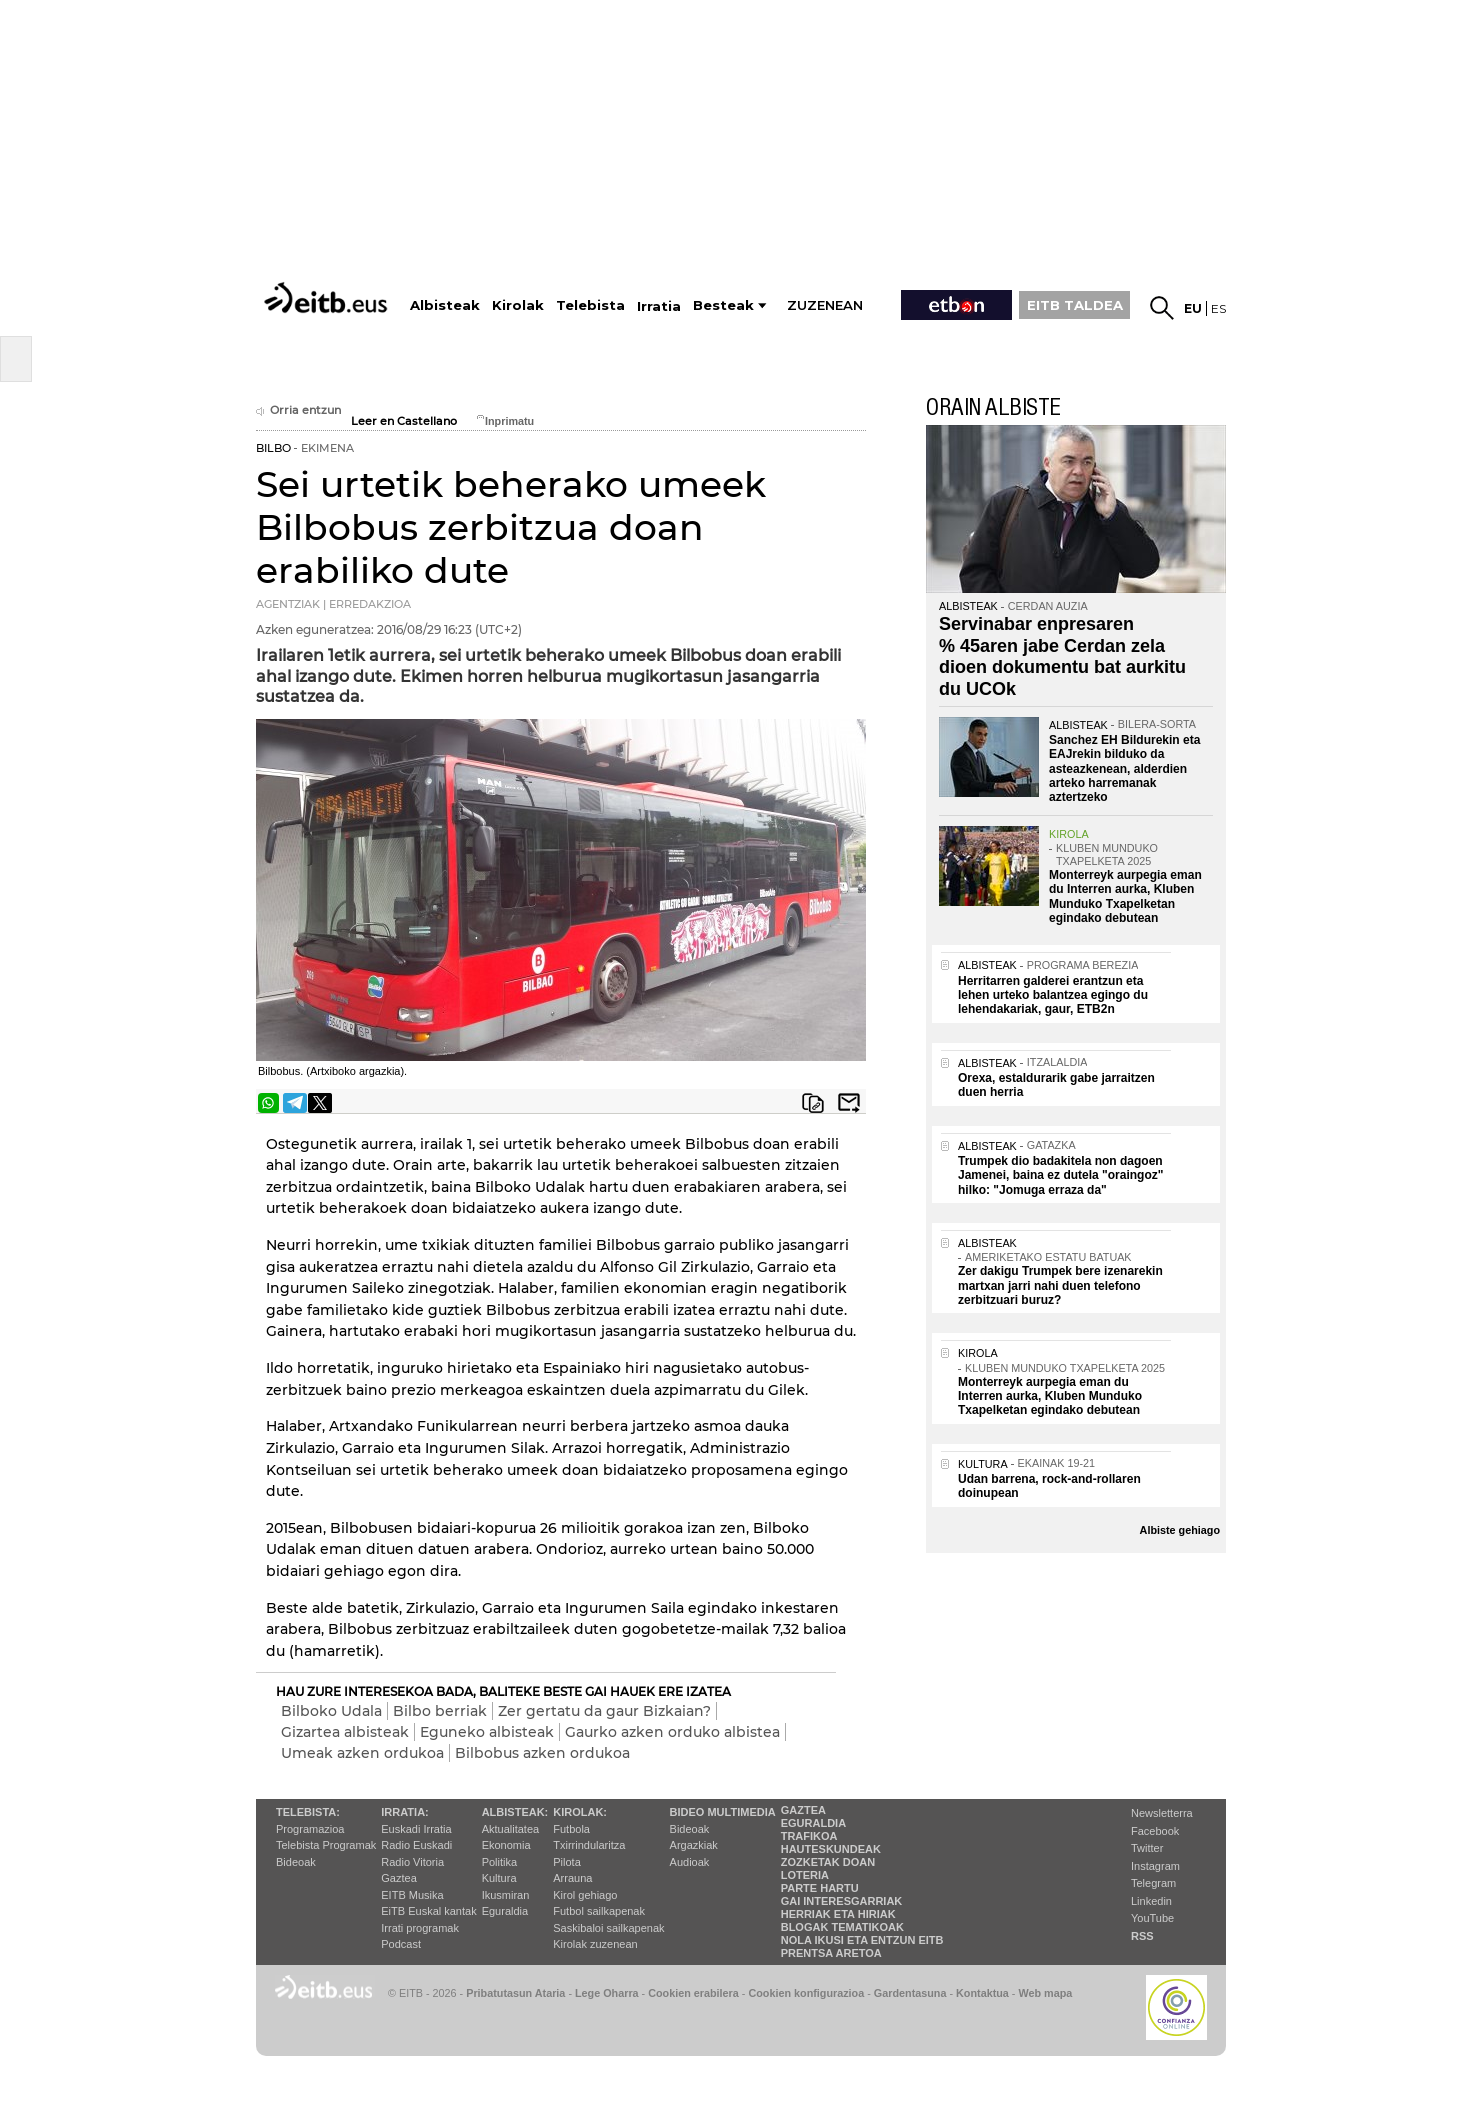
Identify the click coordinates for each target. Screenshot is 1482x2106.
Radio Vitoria (412, 1862)
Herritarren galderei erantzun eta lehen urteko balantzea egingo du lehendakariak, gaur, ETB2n (1053, 995)
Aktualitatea (510, 1829)
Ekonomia (506, 1845)
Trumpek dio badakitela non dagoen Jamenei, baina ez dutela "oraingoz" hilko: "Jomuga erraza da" (1060, 1175)
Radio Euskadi (416, 1845)
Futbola (571, 1829)
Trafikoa (809, 1836)
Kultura (499, 1878)
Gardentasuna (910, 1993)
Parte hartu (820, 1888)
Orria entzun (298, 410)
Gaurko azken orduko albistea (672, 1732)
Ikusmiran (506, 1895)
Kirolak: (580, 1812)
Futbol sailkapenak (599, 1911)
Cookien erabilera (693, 1993)
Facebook (1155, 1831)
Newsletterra (1162, 1813)
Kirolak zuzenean (595, 1944)
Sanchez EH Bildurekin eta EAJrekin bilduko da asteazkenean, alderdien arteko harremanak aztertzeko (1124, 769)
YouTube (1152, 1918)
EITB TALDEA (1075, 305)
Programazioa (310, 1829)
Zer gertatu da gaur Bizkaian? (604, 1711)
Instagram (1155, 1866)
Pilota (567, 1862)
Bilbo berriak (440, 1711)
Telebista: (308, 1812)
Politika (499, 1862)
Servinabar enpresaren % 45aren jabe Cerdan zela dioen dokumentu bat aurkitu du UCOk (1062, 656)
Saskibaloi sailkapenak (608, 1928)
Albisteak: (515, 1812)
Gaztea (398, 1878)
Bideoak (296, 1862)
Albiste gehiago (1180, 1530)
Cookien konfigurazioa (806, 1993)
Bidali (849, 1103)
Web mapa (1045, 1993)
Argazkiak (694, 1845)
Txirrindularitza (589, 1845)
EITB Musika (412, 1895)
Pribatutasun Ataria (515, 1993)
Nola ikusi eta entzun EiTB (862, 1940)
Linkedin (1151, 1901)
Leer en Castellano (404, 421)
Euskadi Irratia (416, 1829)
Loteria (805, 1875)
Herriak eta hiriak (838, 1914)
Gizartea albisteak (345, 1732)
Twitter (1147, 1848)
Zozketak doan (828, 1862)
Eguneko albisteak (487, 1732)
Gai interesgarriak (842, 1901)
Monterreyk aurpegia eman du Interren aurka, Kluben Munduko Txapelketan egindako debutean (1125, 896)
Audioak (690, 1862)
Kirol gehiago (585, 1895)
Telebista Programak (326, 1845)
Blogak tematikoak (842, 1927)
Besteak (723, 305)
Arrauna (572, 1878)
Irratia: (404, 1812)
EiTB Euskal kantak (428, 1911)
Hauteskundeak (831, 1849)
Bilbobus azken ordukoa (542, 1753)
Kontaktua (982, 1993)
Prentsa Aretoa (831, 1953)
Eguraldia (505, 1911)
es (1218, 308)
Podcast (401, 1944)
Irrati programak (420, 1928)
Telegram (1153, 1883)
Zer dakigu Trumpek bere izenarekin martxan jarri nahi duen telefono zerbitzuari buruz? (1060, 1285)
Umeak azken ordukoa (362, 1753)
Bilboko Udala (331, 1711)
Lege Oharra (607, 1993)
